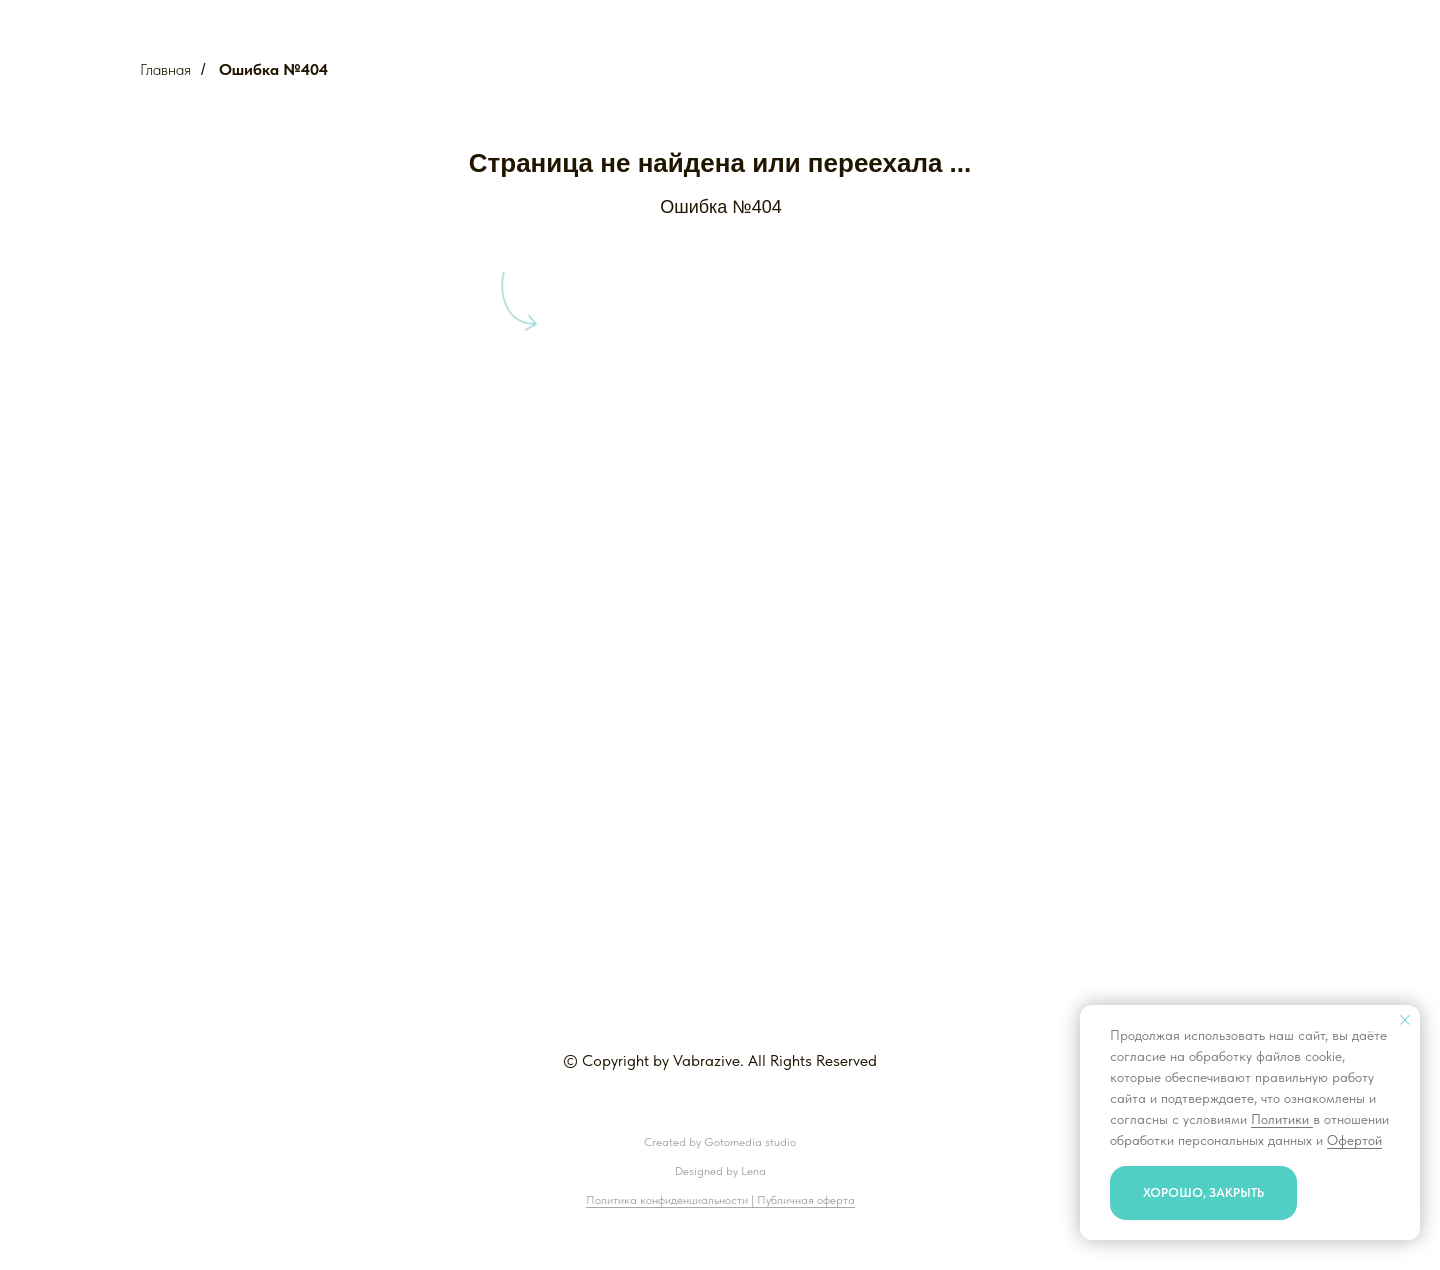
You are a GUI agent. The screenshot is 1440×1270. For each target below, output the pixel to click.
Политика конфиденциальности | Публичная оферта (720, 1200)
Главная (165, 69)
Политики (1282, 1119)
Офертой (1354, 1140)
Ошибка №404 (273, 69)
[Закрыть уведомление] (1405, 1020)
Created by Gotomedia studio (720, 1142)
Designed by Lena (720, 1171)
